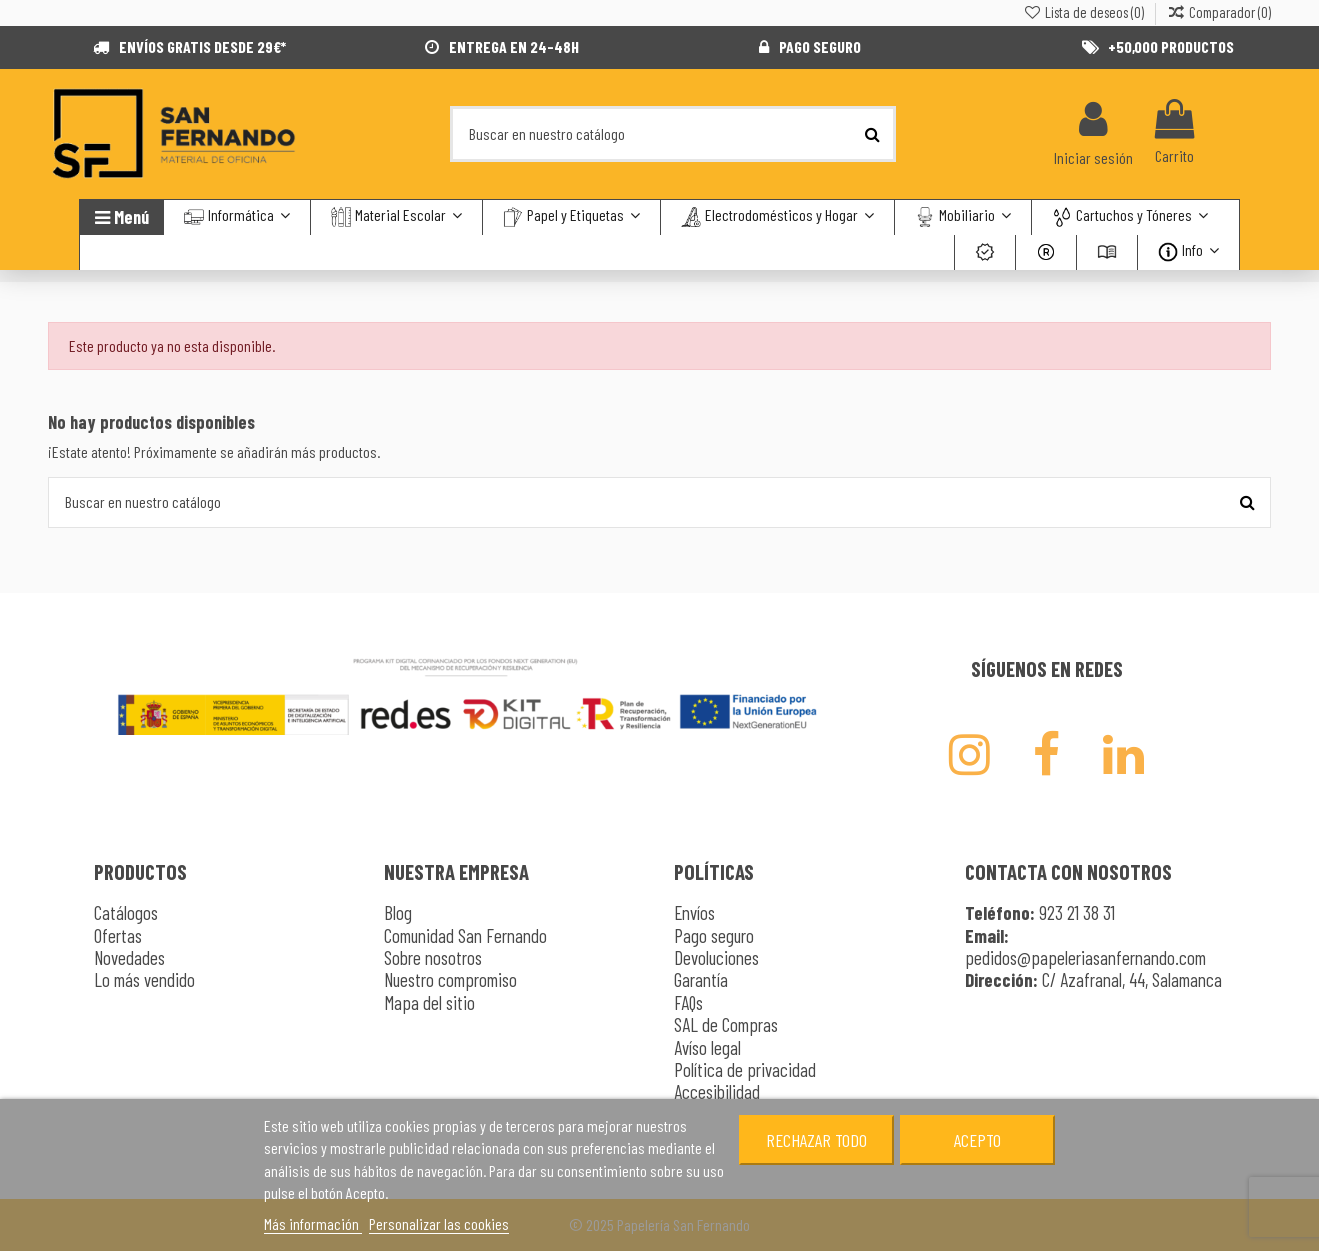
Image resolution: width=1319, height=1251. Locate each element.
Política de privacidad (745, 1069)
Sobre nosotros (433, 957)
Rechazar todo (816, 1140)
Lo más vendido (144, 979)
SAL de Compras (726, 1024)
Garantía (701, 979)
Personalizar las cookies (439, 1223)
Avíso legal (707, 1047)
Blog (398, 912)
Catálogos (126, 912)
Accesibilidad (717, 1091)
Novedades (129, 957)
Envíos (694, 912)
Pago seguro (714, 935)
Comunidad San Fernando (465, 935)
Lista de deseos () (1084, 12)
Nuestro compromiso (450, 979)
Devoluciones (716, 957)
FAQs (688, 1002)
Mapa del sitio (429, 1002)
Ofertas (118, 935)
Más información (313, 1223)
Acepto (977, 1140)
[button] (1129, 217)
